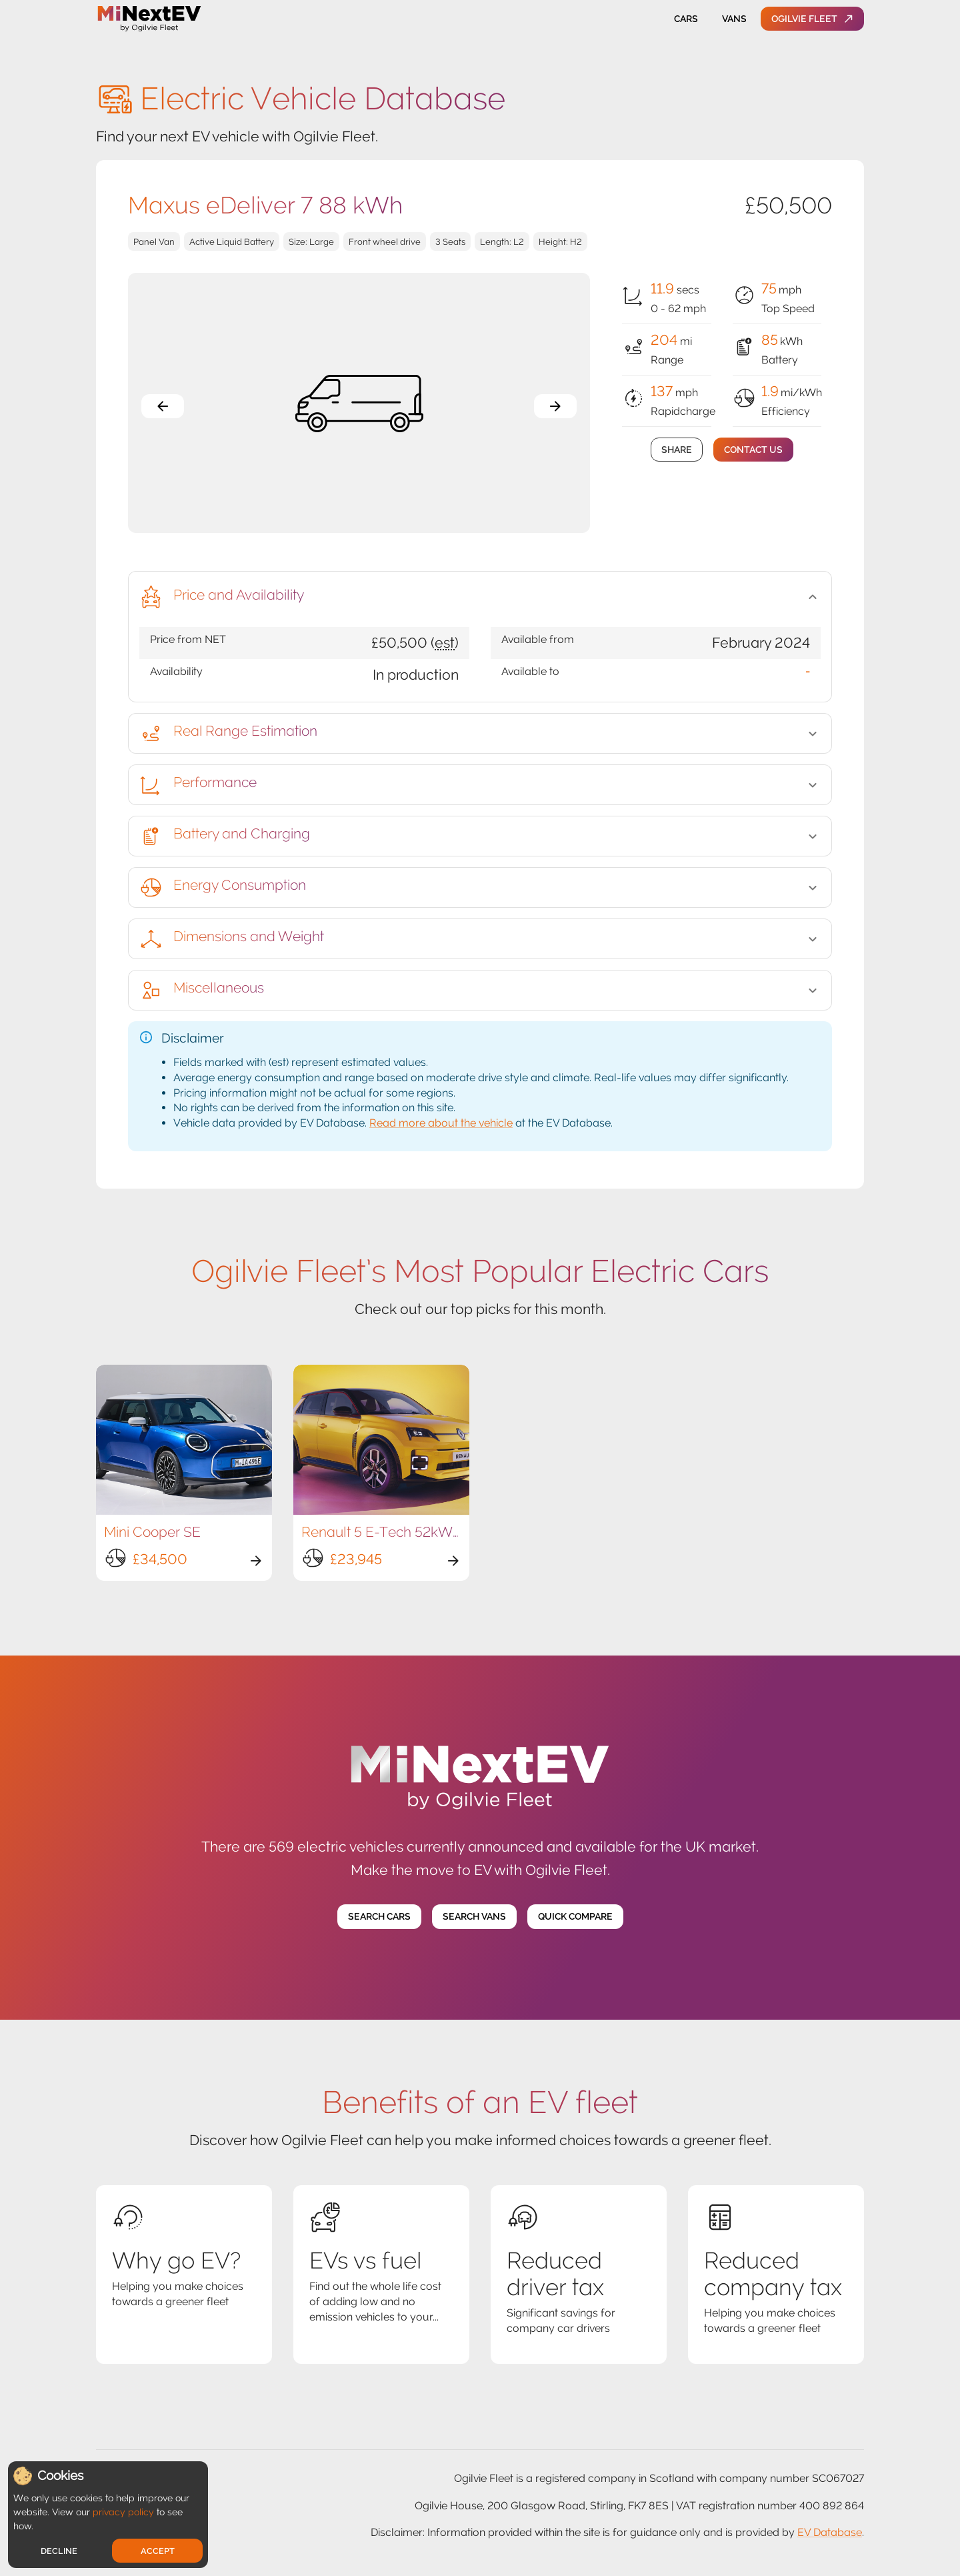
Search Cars (379, 1916)
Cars (686, 19)
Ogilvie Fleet (812, 19)
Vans (734, 19)
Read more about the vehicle (441, 1123)
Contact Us (753, 450)
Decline (59, 2551)
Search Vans (474, 1916)
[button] (480, 597)
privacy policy (123, 2512)
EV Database (829, 2532)
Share (676, 450)
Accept (158, 2551)
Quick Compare (575, 1916)
